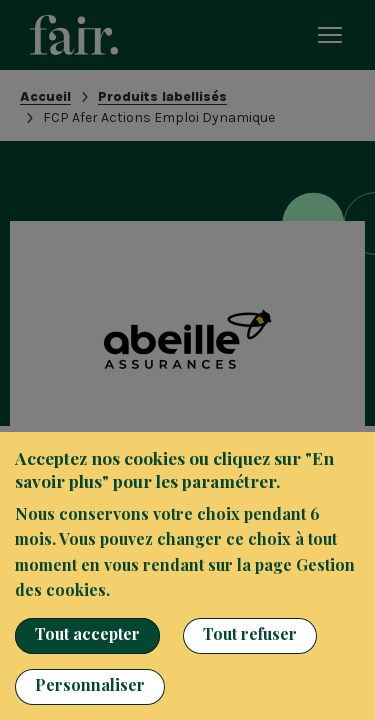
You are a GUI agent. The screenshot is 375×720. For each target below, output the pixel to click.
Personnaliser (90, 684)
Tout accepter (87, 633)
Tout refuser (250, 633)
